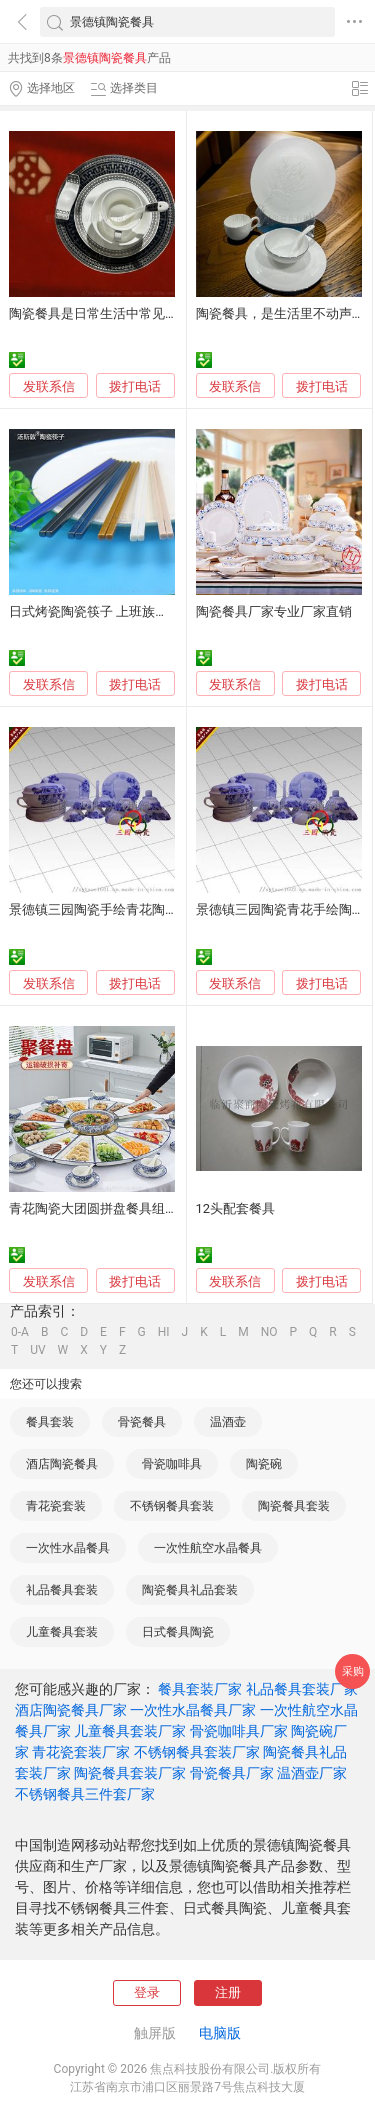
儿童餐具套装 (62, 1632)
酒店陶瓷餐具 (62, 1464)
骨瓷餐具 (142, 1422)
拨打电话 (135, 386)
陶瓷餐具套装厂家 (130, 1773)
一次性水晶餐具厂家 (193, 1710)
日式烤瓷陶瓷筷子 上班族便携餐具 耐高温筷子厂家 (155, 611)
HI (164, 1332)
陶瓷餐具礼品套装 (190, 1590)
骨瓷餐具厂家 (232, 1773)
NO (269, 1332)
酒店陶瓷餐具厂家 (71, 1710)
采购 (353, 1671)
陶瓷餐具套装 (294, 1506)
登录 (147, 1992)
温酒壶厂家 (312, 1773)
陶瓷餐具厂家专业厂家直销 (274, 611)
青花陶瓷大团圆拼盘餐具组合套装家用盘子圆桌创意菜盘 (171, 1208)
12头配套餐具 (236, 1208)
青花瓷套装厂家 (81, 1752)
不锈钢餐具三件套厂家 (85, 1794)
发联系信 (49, 386)
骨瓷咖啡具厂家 (239, 1731)
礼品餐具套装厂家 (302, 1689)
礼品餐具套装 (62, 1590)
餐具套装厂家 (200, 1689)
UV (37, 1350)
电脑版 (220, 2033)
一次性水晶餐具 (68, 1548)
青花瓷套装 (56, 1506)
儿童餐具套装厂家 (130, 1731)
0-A (20, 1332)
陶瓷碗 (264, 1464)
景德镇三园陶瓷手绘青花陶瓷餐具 (106, 909)
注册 (228, 1992)
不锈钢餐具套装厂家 (197, 1752)
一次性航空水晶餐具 (208, 1548)
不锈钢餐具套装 (172, 1506)
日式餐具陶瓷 (178, 1632)
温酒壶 (228, 1422)
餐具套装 (50, 1422)
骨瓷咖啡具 (172, 1464)
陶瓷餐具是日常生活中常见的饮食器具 (119, 313)
